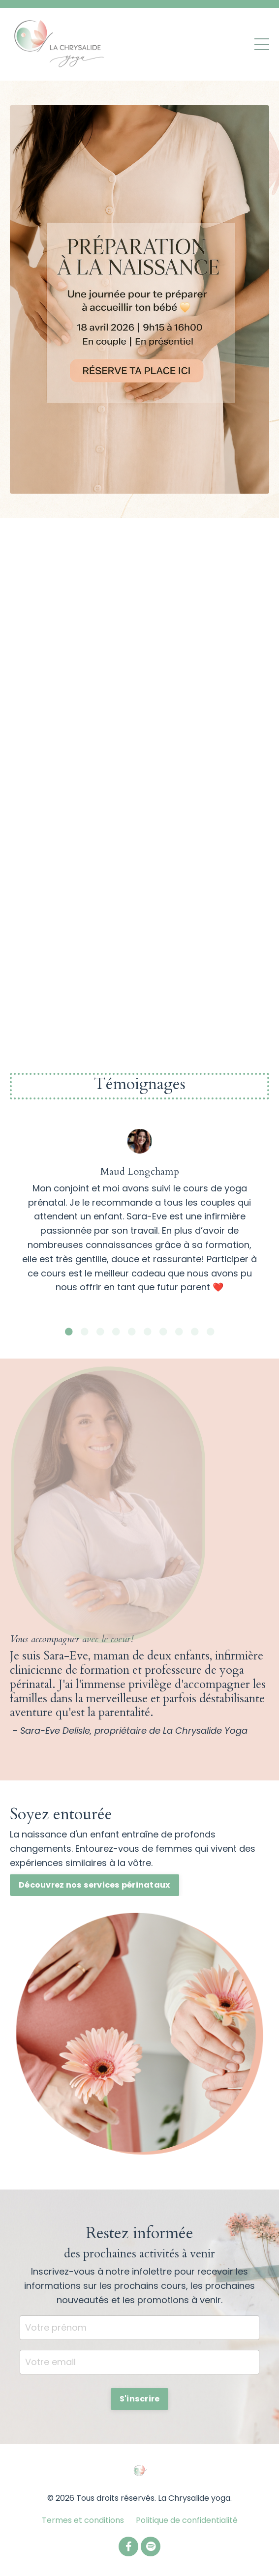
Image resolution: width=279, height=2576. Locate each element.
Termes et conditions (83, 2520)
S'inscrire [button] (140, 2398)
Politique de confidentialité (187, 2520)
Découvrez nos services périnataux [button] (94, 1885)
